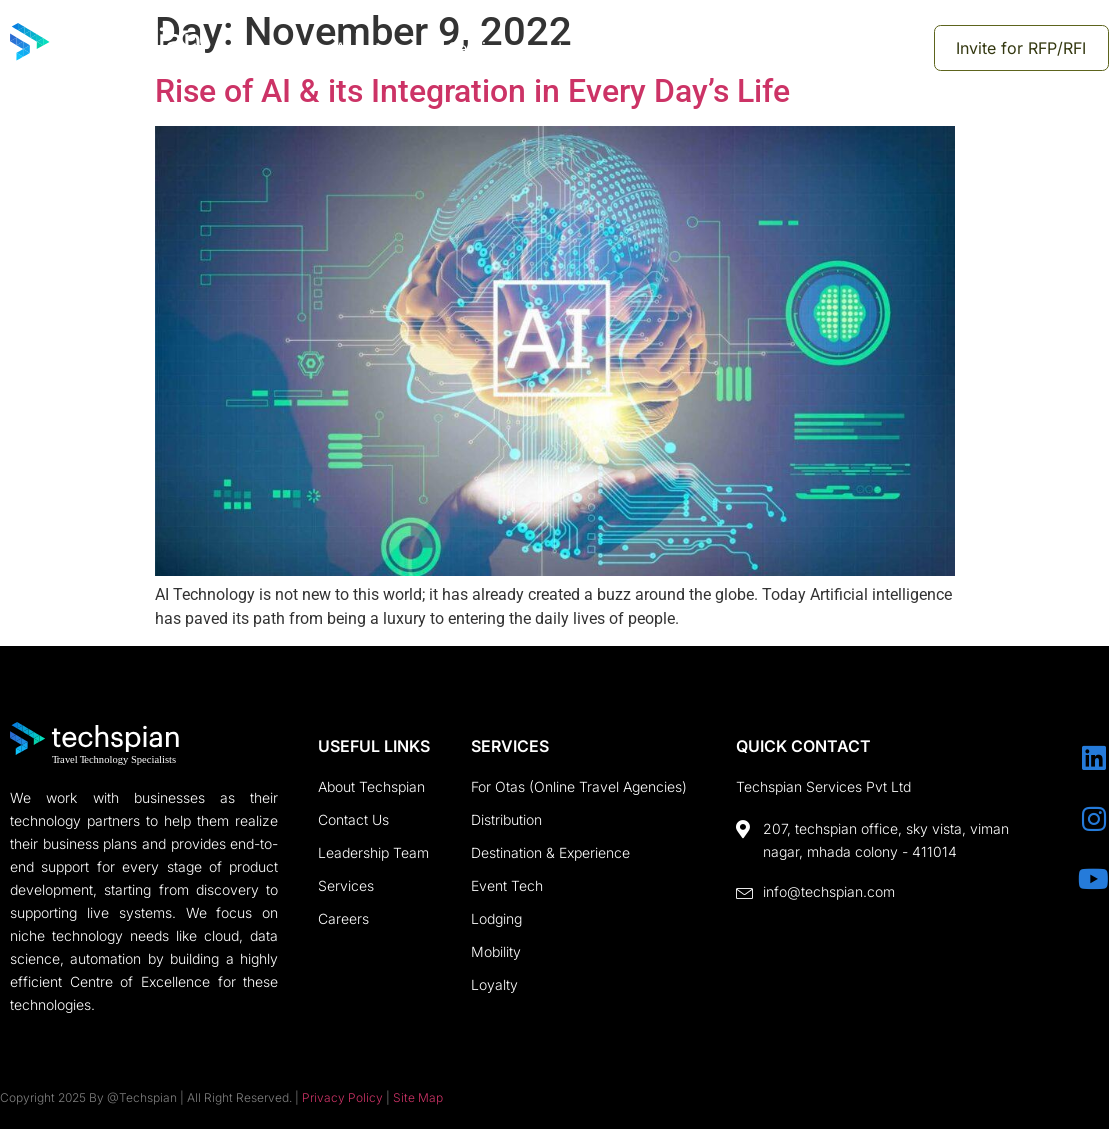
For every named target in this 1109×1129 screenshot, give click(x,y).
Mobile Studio (862, 48)
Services (483, 48)
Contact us (723, 48)
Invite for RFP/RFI (1023, 48)
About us (371, 48)
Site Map (418, 1097)
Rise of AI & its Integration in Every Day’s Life (472, 91)
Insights (599, 48)
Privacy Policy (342, 1097)
